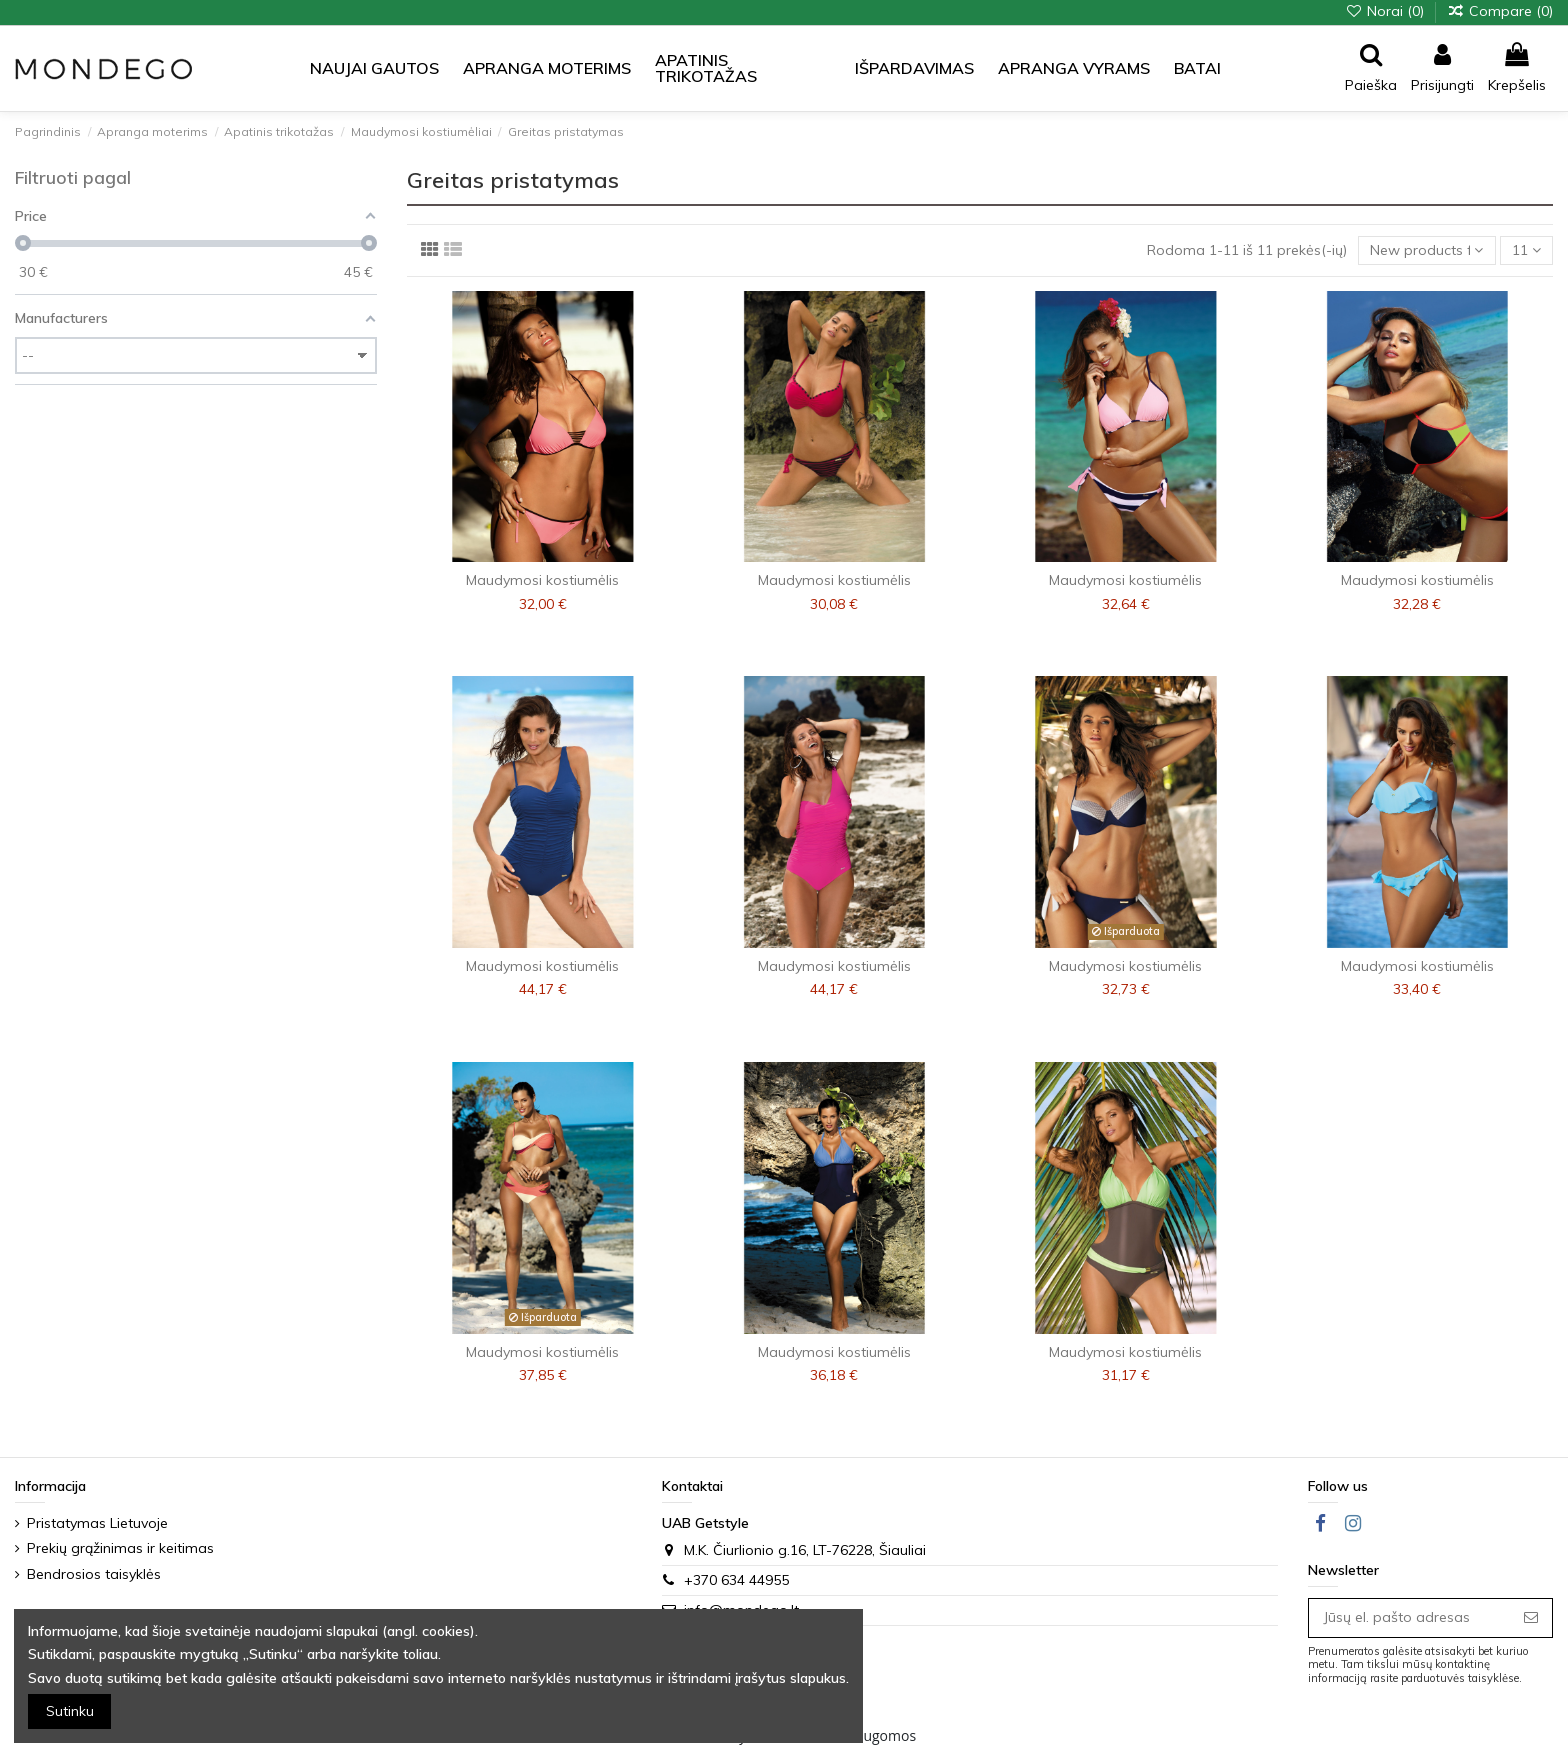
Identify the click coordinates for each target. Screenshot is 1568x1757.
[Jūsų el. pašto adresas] (1409, 1618)
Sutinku (70, 1711)
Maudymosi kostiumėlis (542, 580)
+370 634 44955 (736, 1580)
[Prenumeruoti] (1531, 1618)
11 (1526, 250)
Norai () (1386, 11)
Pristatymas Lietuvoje (97, 1523)
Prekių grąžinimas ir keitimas (120, 1548)
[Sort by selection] (1426, 250)
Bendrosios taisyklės (94, 1574)
